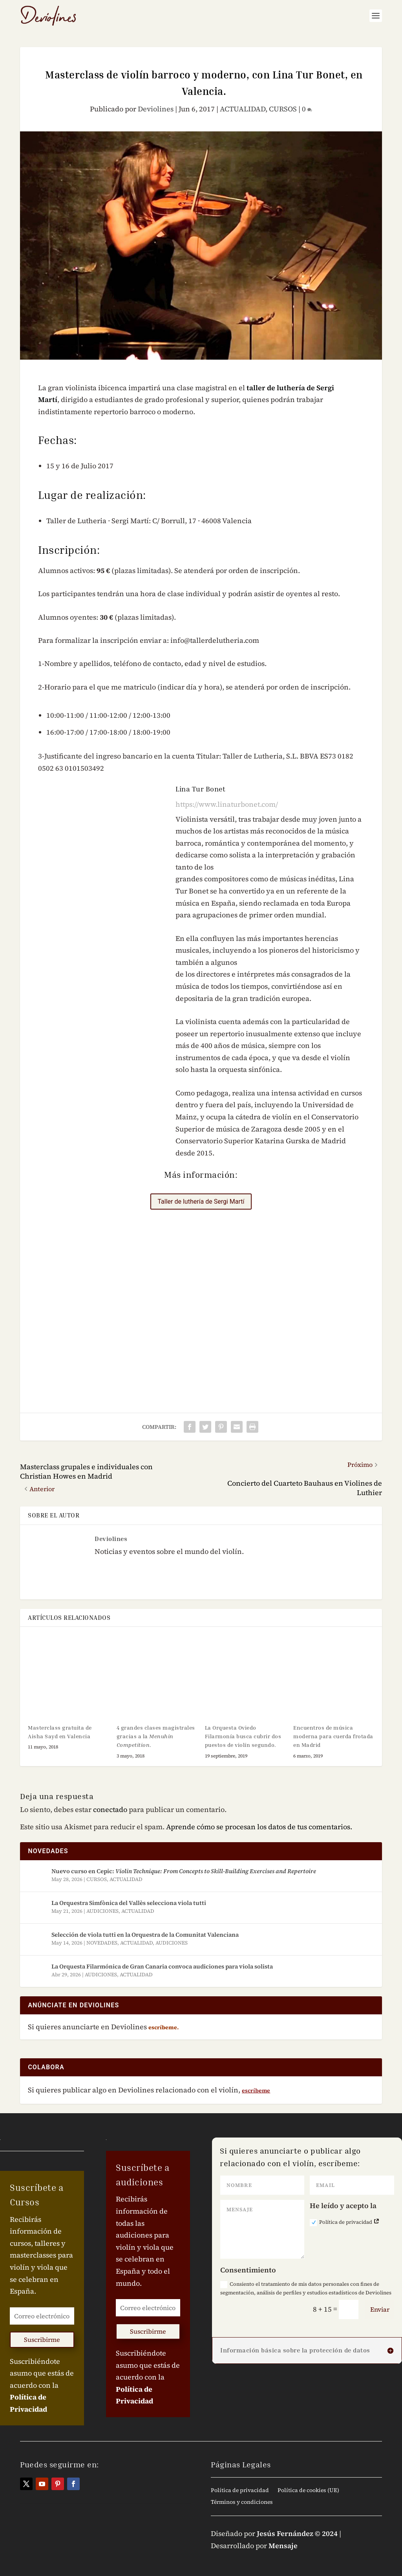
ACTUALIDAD (242, 109)
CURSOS (283, 109)
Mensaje (283, 2546)
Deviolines (156, 109)
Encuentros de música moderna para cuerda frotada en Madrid (333, 1736)
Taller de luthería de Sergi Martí (200, 1201)
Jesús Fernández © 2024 (297, 2533)
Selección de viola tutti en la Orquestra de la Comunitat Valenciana (145, 1934)
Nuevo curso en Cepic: (183, 1871)
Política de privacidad (345, 2222)
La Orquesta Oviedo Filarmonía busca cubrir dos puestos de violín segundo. (243, 1736)
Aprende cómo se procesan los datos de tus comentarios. (259, 1827)
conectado (110, 1809)
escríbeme (256, 2090)
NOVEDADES (101, 1942)
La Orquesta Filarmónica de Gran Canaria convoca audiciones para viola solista (162, 1966)
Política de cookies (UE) (308, 2490)
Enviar (379, 2309)
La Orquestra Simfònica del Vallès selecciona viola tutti (128, 1903)
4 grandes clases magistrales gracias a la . (156, 1736)
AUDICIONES (102, 1911)
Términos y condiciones (242, 2502)
